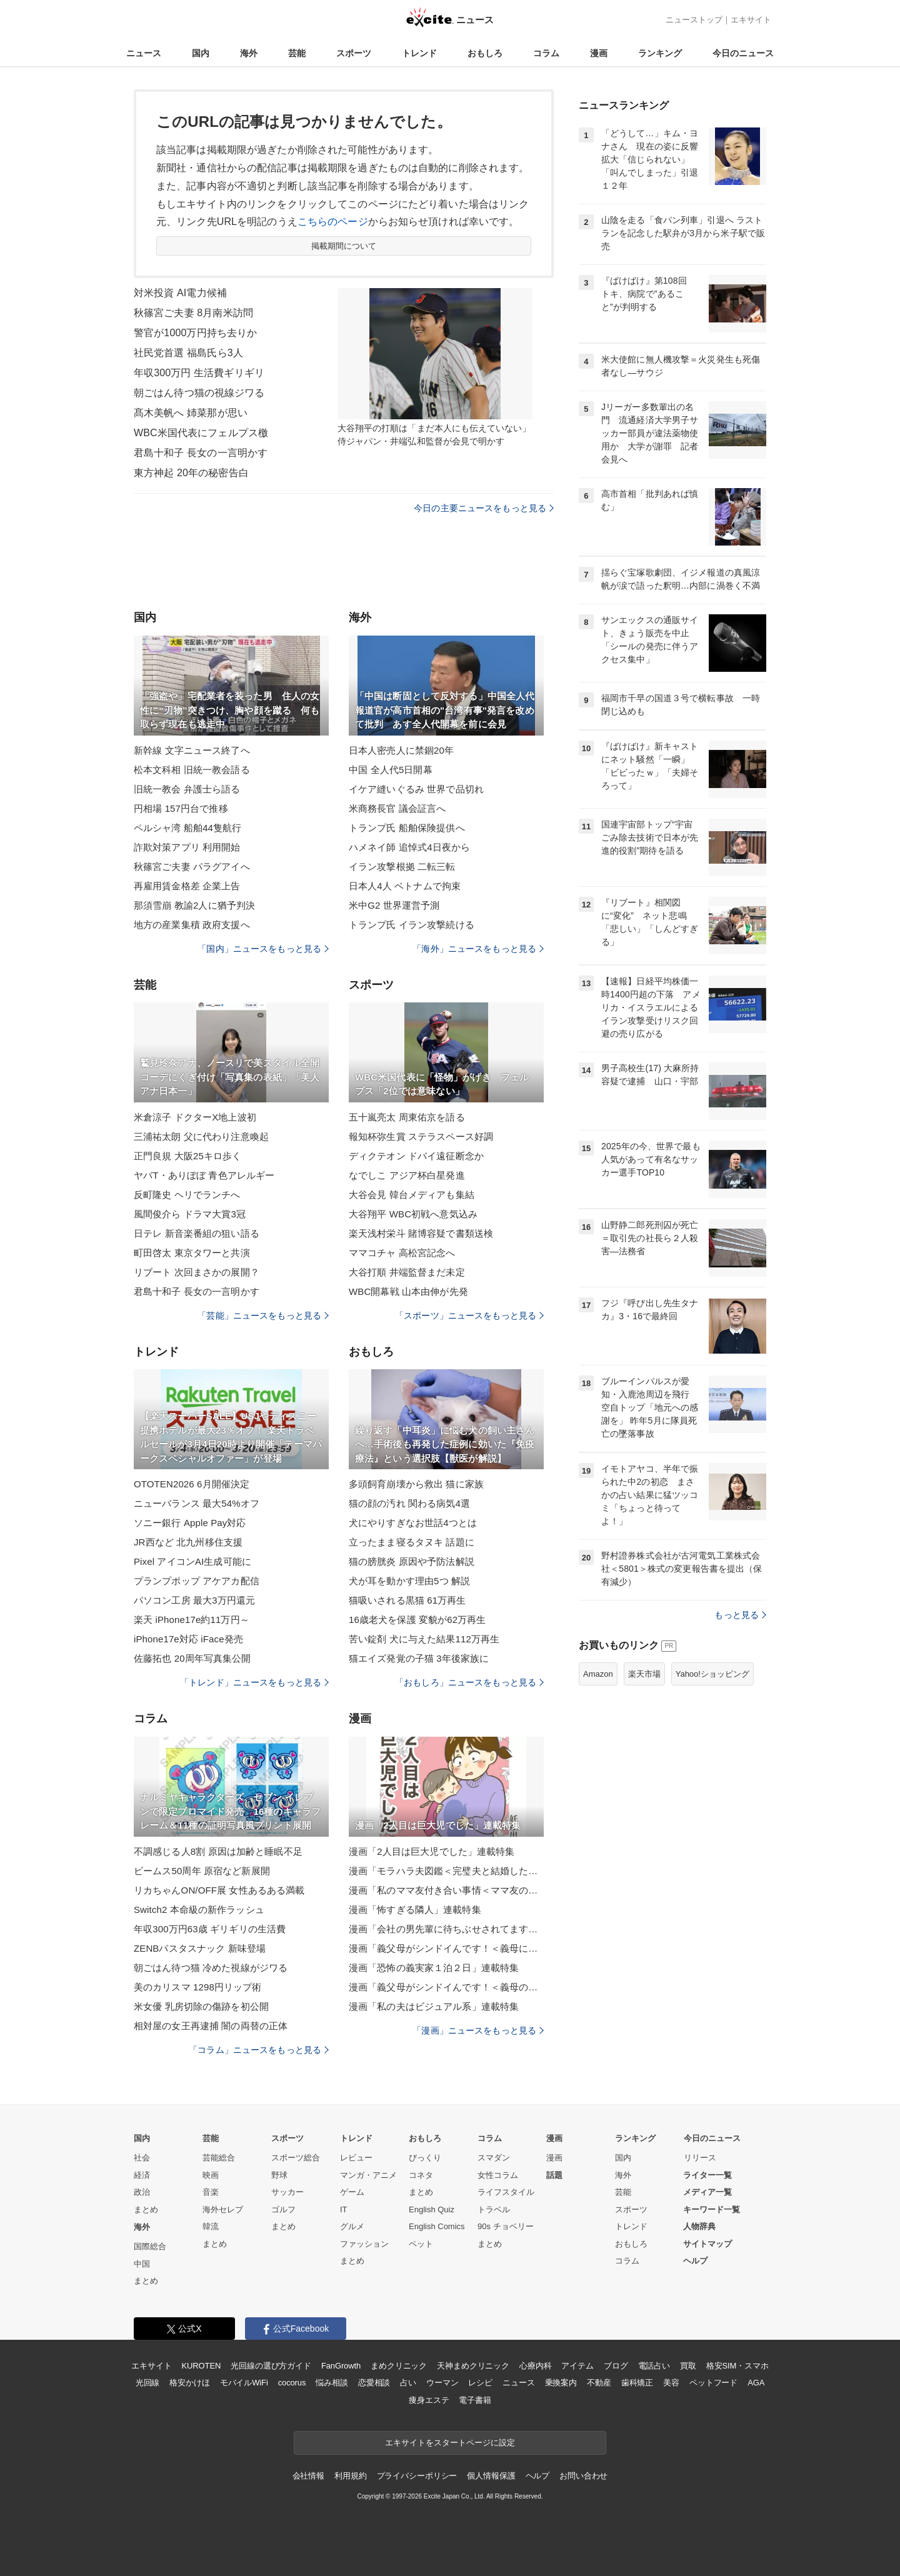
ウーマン (442, 2382)
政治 (142, 2192)
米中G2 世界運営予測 (394, 905)
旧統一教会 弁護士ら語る (187, 789)
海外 (249, 53)
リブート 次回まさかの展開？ (196, 1272)
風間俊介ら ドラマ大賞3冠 (190, 1214)
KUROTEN (201, 2365)
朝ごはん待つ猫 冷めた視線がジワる (211, 1967)
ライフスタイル (506, 2192)
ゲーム (352, 2192)
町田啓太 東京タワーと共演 (192, 1252)
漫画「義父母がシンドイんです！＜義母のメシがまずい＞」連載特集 (446, 1987)
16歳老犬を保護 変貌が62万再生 (417, 1619)
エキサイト (751, 19)
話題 (554, 2175)
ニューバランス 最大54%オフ (196, 1503)
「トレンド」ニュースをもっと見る (254, 1682)
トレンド (419, 53)
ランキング (660, 53)
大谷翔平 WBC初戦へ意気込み (413, 1214)
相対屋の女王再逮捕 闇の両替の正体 (211, 2025)
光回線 (148, 2382)
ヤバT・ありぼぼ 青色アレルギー (204, 1175)
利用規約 (350, 2475)
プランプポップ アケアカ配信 (196, 1580)
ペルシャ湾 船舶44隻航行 (187, 827)
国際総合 (150, 2246)
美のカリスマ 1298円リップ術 (197, 1987)
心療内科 (535, 2365)
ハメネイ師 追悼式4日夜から (409, 847)
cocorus (292, 2382)
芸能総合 (218, 2157)
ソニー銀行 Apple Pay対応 (190, 1522)
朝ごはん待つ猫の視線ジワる (199, 392)
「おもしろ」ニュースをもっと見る (469, 1682)
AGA (756, 2382)
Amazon (598, 1674)
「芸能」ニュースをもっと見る (263, 1315)
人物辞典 (699, 2226)
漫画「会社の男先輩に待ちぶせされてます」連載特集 (446, 1929)
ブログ (616, 2365)
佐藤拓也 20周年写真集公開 (192, 1658)
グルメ (352, 2226)
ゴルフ (283, 2209)
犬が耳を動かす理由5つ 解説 (409, 1580)
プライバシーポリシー (417, 2475)
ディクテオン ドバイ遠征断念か (416, 1156)
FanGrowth (341, 2365)
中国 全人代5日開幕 (390, 769)
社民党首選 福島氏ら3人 (188, 352)
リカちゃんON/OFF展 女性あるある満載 (219, 1890)
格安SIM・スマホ (737, 2365)
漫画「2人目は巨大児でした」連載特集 (432, 1851)
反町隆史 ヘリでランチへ (187, 1194)
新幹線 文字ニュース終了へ (192, 750)
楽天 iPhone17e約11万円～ (191, 1619)
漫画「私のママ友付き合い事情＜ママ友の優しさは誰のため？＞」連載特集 (446, 1890)
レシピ (480, 2382)
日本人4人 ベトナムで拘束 (405, 886)
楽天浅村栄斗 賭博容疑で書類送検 (421, 1233)
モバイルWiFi (244, 2382)
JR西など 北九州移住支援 (188, 1542)
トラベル (494, 2209)
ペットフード (713, 2382)
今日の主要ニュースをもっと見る (484, 508)
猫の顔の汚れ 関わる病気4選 (409, 1503)
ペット (421, 2244)
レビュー (356, 2157)
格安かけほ (189, 2382)
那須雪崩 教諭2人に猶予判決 (194, 905)
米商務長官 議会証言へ (397, 808)
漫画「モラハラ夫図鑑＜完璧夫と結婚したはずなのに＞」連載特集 (446, 1870)
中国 (142, 2264)
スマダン (494, 2157)
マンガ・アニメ (368, 2175)
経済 (142, 2175)
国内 (200, 53)
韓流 (210, 2226)
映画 (210, 2175)
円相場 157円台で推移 (181, 808)
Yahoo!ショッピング (712, 1674)
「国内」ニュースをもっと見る (263, 949)
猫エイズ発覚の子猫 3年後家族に (419, 1658)
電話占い (654, 2365)
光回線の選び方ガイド (271, 2365)
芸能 (297, 53)
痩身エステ (429, 2400)
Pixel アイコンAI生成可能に (192, 1561)
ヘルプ (695, 2260)
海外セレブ (222, 2209)
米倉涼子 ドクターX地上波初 (195, 1117)
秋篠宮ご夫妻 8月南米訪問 (193, 312)
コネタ (421, 2175)
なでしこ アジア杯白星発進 (407, 1175)
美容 (671, 2382)
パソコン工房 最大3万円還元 (194, 1600)
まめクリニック (399, 2365)
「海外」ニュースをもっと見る (478, 949)
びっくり (425, 2157)
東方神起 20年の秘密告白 (191, 472)
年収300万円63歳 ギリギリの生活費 (210, 1929)
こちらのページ (333, 221)
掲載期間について (344, 246)
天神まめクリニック (473, 2365)
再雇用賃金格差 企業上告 (187, 886)
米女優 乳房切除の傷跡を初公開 (201, 2006)
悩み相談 (332, 2382)
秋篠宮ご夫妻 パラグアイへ (192, 866)
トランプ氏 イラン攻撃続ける (411, 924)
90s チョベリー (506, 2226)
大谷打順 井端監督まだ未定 (407, 1272)
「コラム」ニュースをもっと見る (259, 2050)
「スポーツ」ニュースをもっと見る (469, 1315)
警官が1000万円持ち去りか (195, 332)
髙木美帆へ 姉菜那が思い (191, 412)
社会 (142, 2157)
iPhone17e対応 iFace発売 (188, 1639)
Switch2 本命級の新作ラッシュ (199, 1909)
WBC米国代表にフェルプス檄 (201, 432)
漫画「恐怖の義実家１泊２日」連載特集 (434, 1967)
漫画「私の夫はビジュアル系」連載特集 (434, 2006)
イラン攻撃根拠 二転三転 (402, 866)
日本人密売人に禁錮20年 (401, 750)
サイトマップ (707, 2244)
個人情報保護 (491, 2475)
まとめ (146, 2209)
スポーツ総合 (295, 2157)
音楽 (210, 2192)
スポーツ (353, 53)
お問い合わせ (583, 2475)
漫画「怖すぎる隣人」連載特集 (415, 1909)
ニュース (143, 53)
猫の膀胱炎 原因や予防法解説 (411, 1561)
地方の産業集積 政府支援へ (192, 924)
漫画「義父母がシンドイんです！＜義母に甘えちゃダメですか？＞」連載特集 (446, 1948)
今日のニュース (743, 53)
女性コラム (498, 2175)
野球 (279, 2175)
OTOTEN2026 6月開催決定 (191, 1484)
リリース (700, 2157)
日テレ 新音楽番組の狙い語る (196, 1233)
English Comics (437, 2226)
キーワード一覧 (711, 2209)
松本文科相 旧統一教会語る (192, 769)
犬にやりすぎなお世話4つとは (413, 1522)
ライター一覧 (707, 2175)
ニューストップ (694, 19)
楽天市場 (644, 1674)
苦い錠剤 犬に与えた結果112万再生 (424, 1639)
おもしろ (485, 53)
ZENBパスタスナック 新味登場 (200, 1948)
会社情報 (308, 2475)
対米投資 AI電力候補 (180, 292)
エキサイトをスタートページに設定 (450, 2442)
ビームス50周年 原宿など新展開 (202, 1870)
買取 (688, 2365)
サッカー (287, 2192)
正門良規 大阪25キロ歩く (187, 1156)
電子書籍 (475, 2400)
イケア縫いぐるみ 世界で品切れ (416, 789)
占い (408, 2382)
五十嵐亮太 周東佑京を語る (407, 1117)
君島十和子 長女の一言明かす (201, 452)
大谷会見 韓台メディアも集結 (411, 1194)
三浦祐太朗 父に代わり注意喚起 (201, 1136)
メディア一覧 (707, 2192)
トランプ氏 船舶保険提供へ (407, 827)
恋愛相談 (374, 2382)
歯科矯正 (637, 2382)
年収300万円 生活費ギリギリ (199, 372)
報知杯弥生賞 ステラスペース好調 (421, 1136)
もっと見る (740, 1615)
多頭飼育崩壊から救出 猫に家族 (416, 1484)
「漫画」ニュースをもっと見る (478, 2030)
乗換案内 (561, 2382)
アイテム (577, 2365)
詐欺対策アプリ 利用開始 (187, 847)
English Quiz (431, 2209)
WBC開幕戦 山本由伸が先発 (408, 1291)
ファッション (364, 2244)
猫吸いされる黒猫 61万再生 (407, 1600)
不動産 (599, 2382)
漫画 (599, 53)
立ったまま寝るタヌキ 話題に (411, 1542)
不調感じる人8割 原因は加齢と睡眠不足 (218, 1851)
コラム (546, 53)
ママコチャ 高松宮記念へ (402, 1252)
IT (344, 2209)
